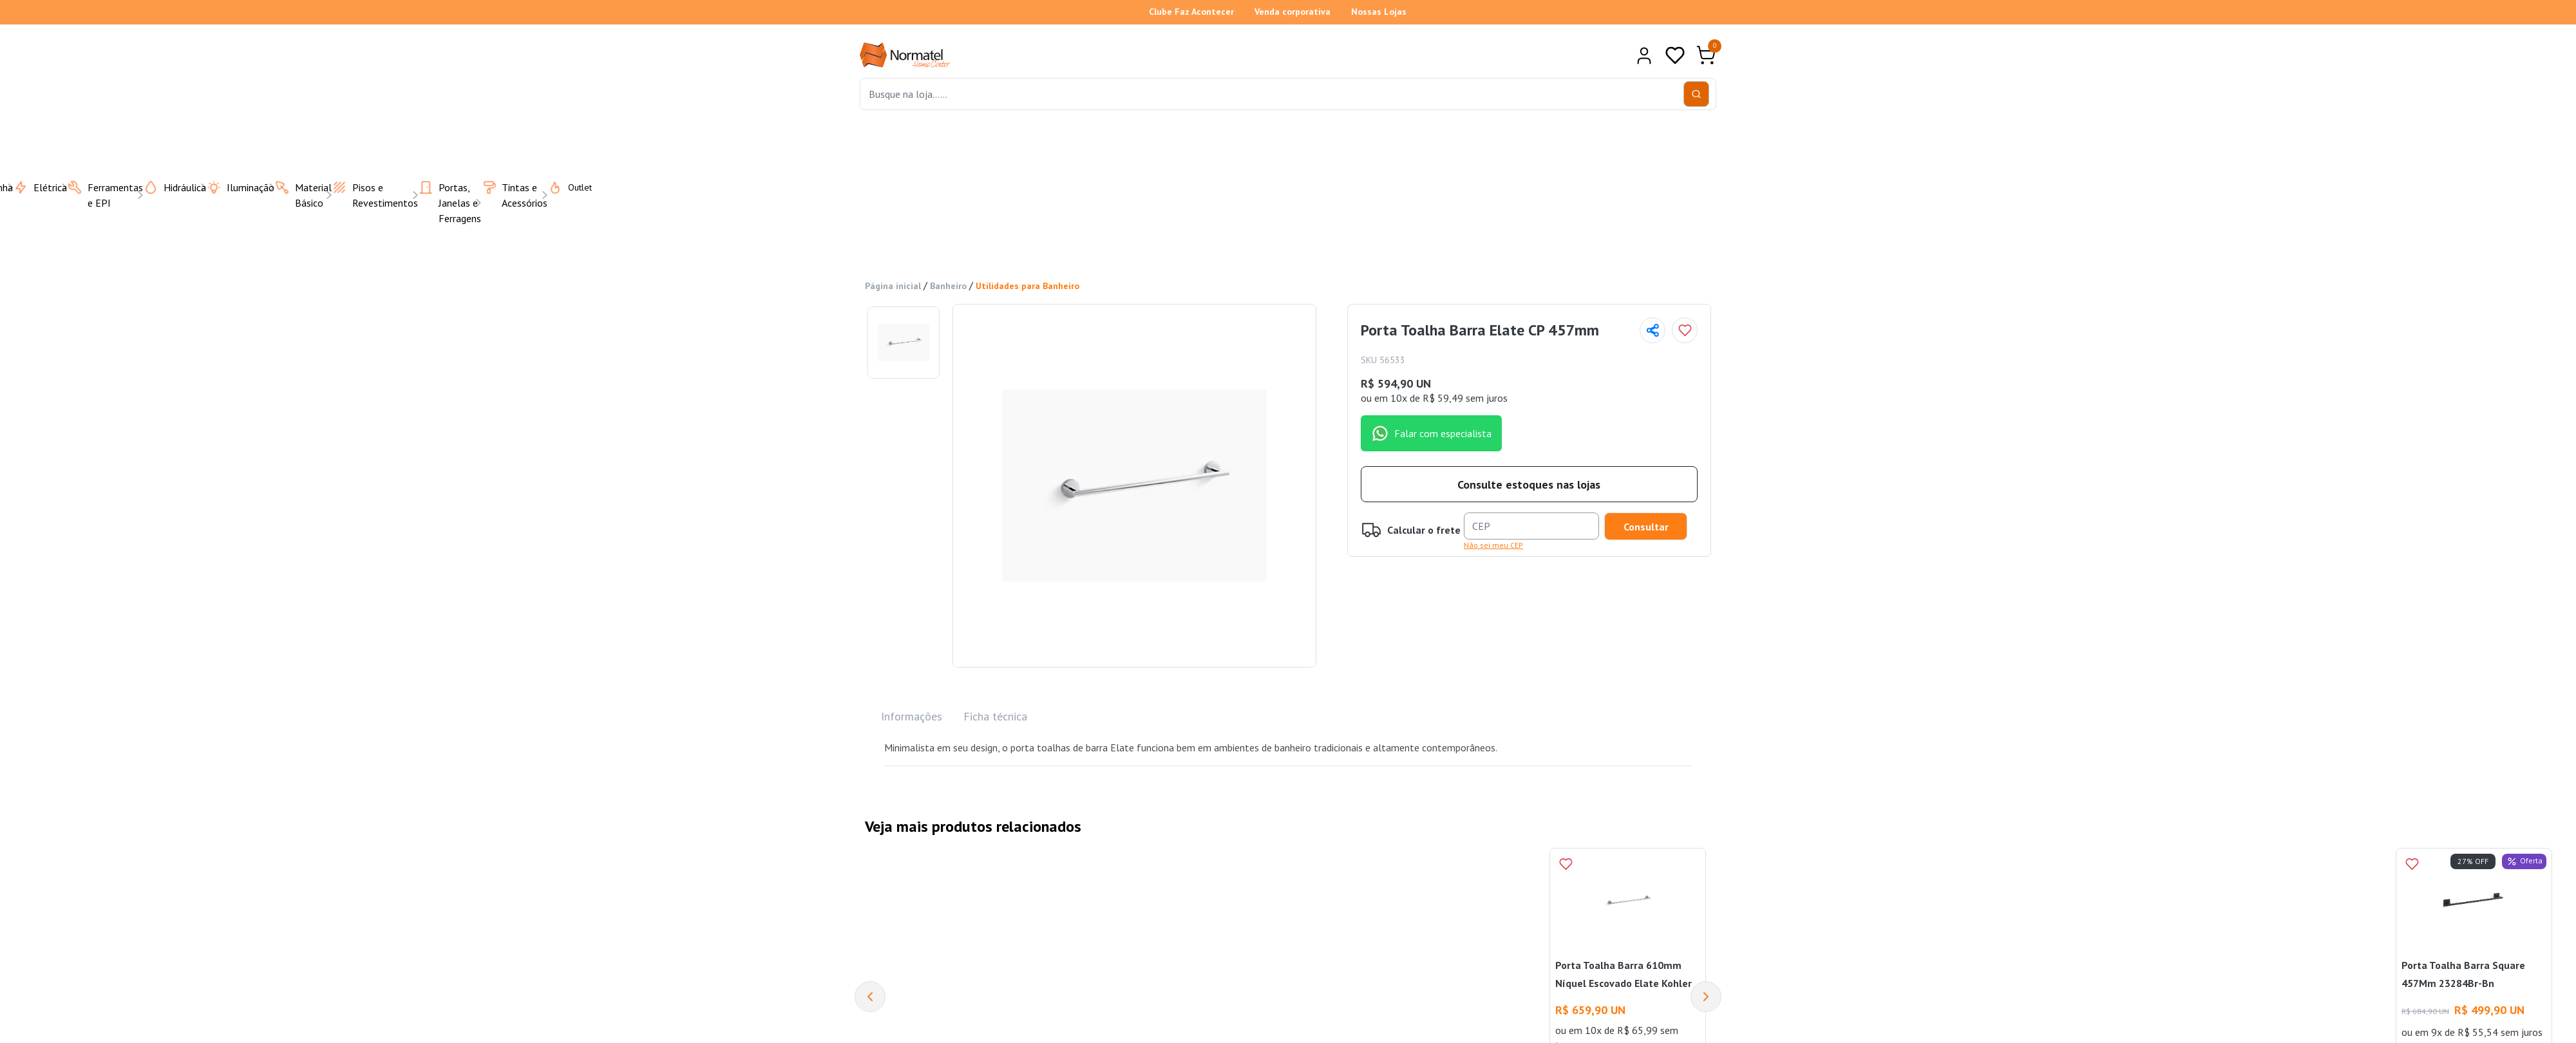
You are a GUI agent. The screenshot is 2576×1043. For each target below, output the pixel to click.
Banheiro (948, 286)
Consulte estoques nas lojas (1528, 484)
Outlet (561, 187)
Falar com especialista (1431, 433)
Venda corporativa (1293, 11)
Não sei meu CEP (1493, 545)
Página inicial (893, 286)
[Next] (1705, 996)
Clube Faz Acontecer (1191, 11)
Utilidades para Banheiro (1027, 286)
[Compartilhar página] (1652, 330)
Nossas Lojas (1378, 11)
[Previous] (870, 996)
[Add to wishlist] (1685, 330)
